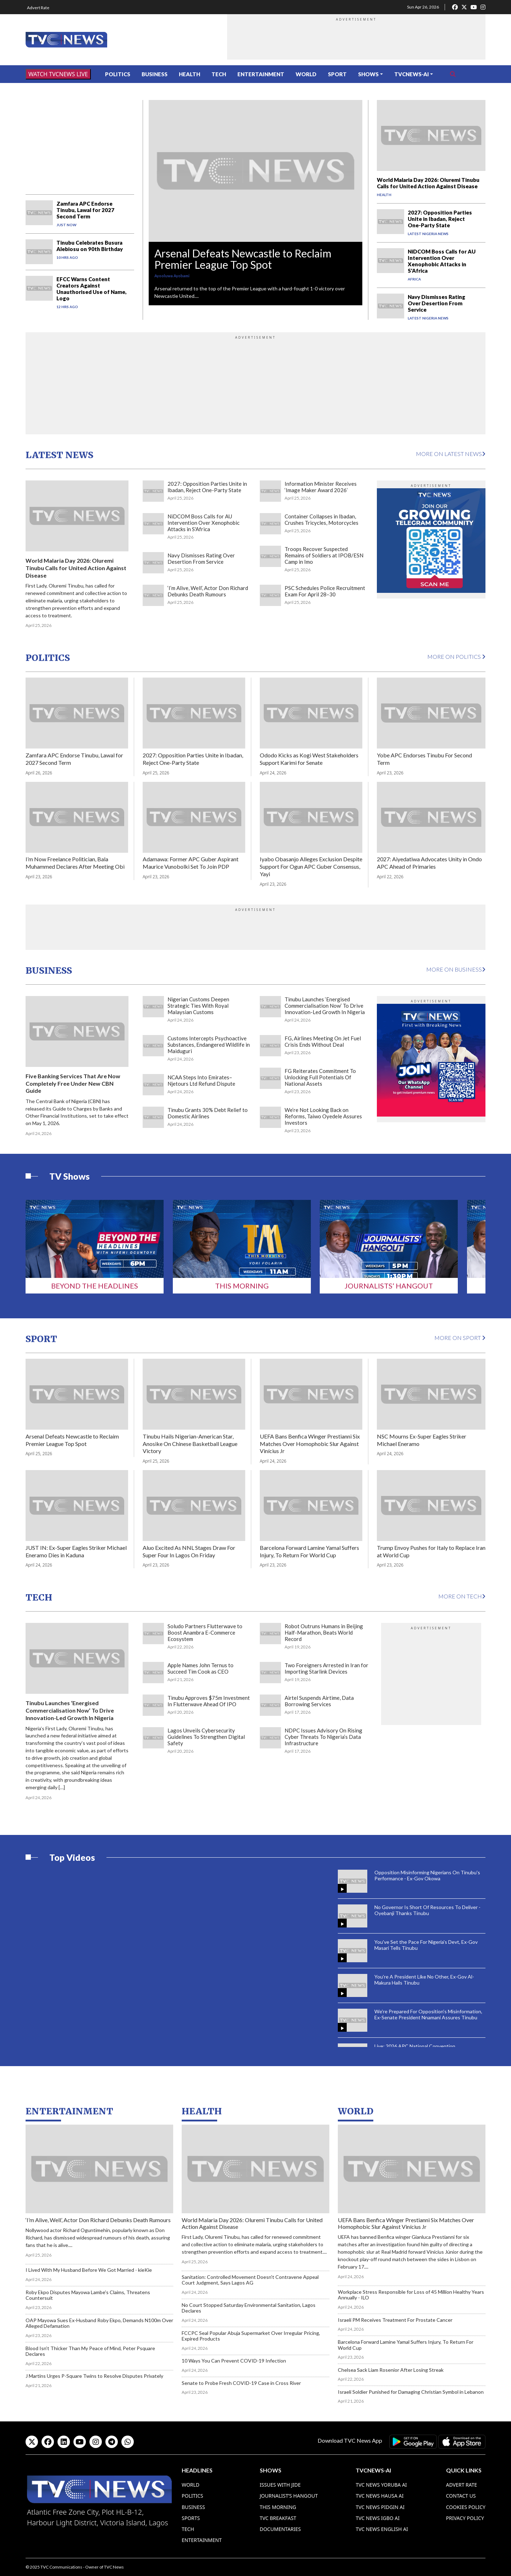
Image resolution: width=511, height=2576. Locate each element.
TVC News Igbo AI (378, 2518)
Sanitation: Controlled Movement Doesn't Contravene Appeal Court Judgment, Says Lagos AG (250, 2280)
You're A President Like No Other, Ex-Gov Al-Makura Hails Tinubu (424, 1980)
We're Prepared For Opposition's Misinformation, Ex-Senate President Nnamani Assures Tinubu (428, 2014)
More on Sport (459, 1337)
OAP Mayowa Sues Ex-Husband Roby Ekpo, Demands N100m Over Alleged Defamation (99, 2323)
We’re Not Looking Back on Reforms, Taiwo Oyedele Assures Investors (323, 1116)
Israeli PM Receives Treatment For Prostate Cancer (395, 2320)
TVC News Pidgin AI (380, 2507)
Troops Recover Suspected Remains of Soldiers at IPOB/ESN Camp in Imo (324, 555)
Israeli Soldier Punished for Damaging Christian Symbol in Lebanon (411, 2392)
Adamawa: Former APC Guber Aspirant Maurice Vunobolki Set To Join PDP (190, 863)
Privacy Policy (465, 2518)
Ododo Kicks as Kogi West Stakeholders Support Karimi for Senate (309, 759)
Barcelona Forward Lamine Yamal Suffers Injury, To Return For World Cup (309, 1551)
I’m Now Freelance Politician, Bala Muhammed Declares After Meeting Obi (75, 863)
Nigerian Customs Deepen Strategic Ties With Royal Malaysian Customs (198, 1005)
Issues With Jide (280, 2484)
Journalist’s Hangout (289, 2495)
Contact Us (461, 2495)
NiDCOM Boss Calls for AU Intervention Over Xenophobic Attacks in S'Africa (442, 261)
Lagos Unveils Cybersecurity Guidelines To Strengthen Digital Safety (206, 1736)
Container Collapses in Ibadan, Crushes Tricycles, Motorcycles (321, 519)
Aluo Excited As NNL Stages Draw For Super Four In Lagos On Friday (189, 1551)
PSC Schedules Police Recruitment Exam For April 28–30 (325, 591)
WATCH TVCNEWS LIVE (58, 74)
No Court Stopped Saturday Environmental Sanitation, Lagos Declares (248, 2308)
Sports (191, 2518)
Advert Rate (38, 7)
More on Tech (461, 1596)
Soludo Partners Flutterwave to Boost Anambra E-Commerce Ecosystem (204, 1632)
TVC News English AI (382, 2529)
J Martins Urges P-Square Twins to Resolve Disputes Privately (94, 2376)
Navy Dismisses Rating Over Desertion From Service (436, 303)
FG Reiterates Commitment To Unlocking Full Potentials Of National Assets (320, 1077)
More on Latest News (450, 453)
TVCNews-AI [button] (411, 74)
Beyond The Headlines (94, 1285)
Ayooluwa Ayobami (171, 275)
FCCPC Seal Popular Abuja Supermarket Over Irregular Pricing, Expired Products (251, 2336)
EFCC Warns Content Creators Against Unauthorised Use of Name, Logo (91, 288)
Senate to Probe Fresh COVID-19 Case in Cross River (241, 2383)
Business (154, 74)
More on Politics (456, 656)
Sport (337, 74)
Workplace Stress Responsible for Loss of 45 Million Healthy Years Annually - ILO (411, 2295)
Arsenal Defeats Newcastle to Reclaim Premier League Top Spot (242, 259)
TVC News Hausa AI (379, 2495)
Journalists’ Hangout (389, 1285)
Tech (218, 74)
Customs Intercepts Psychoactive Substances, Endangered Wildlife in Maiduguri (208, 1044)
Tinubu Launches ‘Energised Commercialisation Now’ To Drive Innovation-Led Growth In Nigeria (325, 1005)
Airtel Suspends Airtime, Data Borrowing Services (319, 1701)
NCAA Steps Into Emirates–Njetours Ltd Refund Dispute (201, 1080)
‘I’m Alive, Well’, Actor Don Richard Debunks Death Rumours (207, 591)
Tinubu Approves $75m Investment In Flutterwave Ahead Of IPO (208, 1701)
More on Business (455, 969)
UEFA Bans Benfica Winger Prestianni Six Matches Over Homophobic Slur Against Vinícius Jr (310, 1443)
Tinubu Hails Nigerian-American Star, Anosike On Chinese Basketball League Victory (190, 1443)
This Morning (242, 1285)
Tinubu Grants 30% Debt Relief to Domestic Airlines (207, 1113)
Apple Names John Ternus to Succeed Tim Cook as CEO (200, 1668)
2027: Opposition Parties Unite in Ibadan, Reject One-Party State (440, 218)
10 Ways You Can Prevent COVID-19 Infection (234, 2361)
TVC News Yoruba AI (381, 2484)
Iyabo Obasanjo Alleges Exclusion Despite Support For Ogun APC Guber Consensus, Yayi (311, 866)
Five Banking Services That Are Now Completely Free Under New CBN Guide (73, 1083)
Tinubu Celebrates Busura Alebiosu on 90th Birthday (89, 245)
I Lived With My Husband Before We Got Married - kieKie (89, 2270)
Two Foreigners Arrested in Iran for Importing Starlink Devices (326, 1668)
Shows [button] (368, 74)
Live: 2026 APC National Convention (414, 2046)
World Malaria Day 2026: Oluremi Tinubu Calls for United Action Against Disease (428, 183)
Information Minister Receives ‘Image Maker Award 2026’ (321, 486)
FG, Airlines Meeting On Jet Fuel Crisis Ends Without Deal (323, 1041)
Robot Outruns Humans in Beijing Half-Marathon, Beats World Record (324, 1632)
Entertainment (260, 74)
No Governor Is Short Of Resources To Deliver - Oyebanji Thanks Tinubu (427, 1910)
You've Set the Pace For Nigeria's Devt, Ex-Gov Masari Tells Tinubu (426, 1945)
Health (189, 74)
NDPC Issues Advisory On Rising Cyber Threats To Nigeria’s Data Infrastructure (323, 1736)
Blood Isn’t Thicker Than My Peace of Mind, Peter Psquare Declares (90, 2351)
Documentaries (280, 2529)
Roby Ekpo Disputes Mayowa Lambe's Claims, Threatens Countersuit (88, 2295)
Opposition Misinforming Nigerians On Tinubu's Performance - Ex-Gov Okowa (427, 1875)
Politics (117, 74)
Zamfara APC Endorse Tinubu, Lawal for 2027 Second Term (85, 209)
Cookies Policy (465, 2507)
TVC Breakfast (278, 2518)
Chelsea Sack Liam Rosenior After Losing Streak (391, 2370)
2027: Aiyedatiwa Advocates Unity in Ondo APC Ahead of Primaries (429, 863)
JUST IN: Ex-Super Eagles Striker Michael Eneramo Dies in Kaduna (76, 1551)
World (306, 74)
